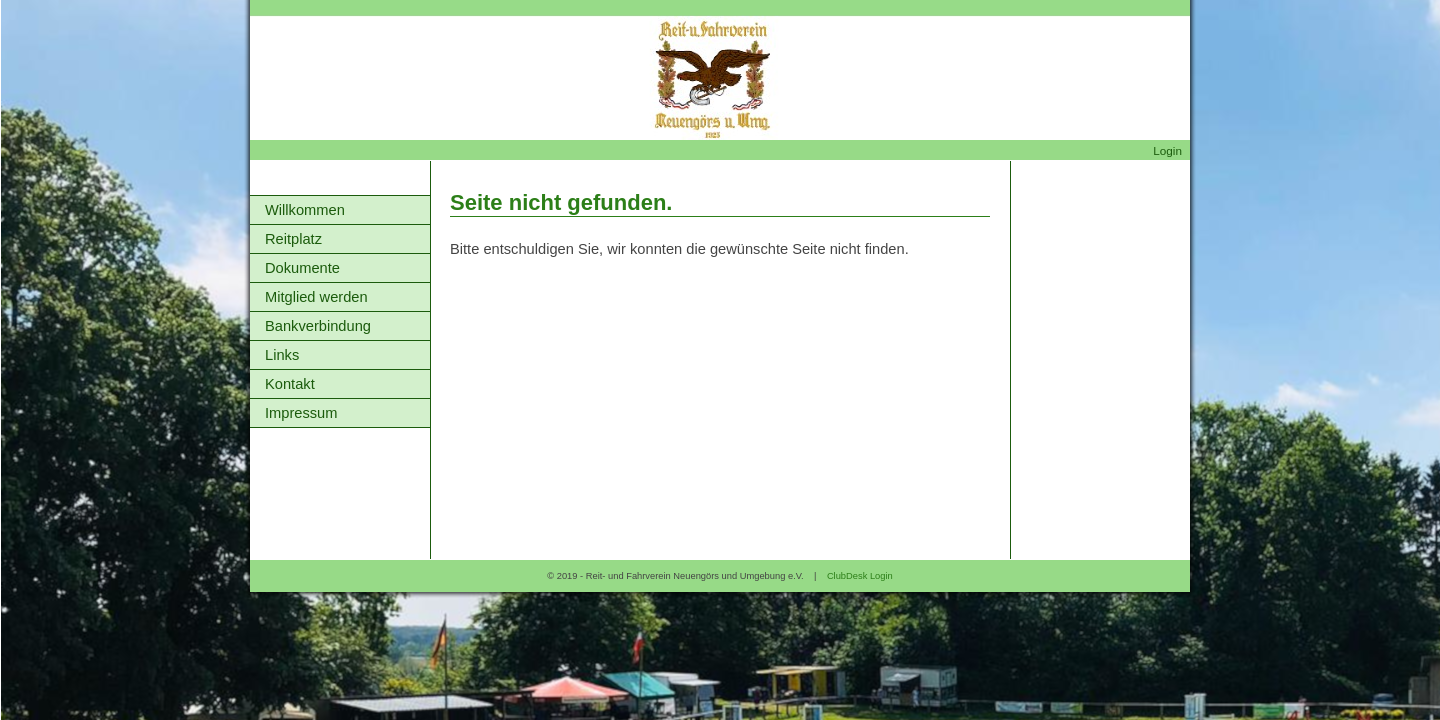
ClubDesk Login (860, 576)
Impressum (301, 413)
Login (1167, 150)
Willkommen (305, 210)
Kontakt (290, 384)
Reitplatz (293, 239)
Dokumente (302, 268)
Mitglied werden (316, 297)
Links (282, 355)
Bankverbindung (318, 326)
